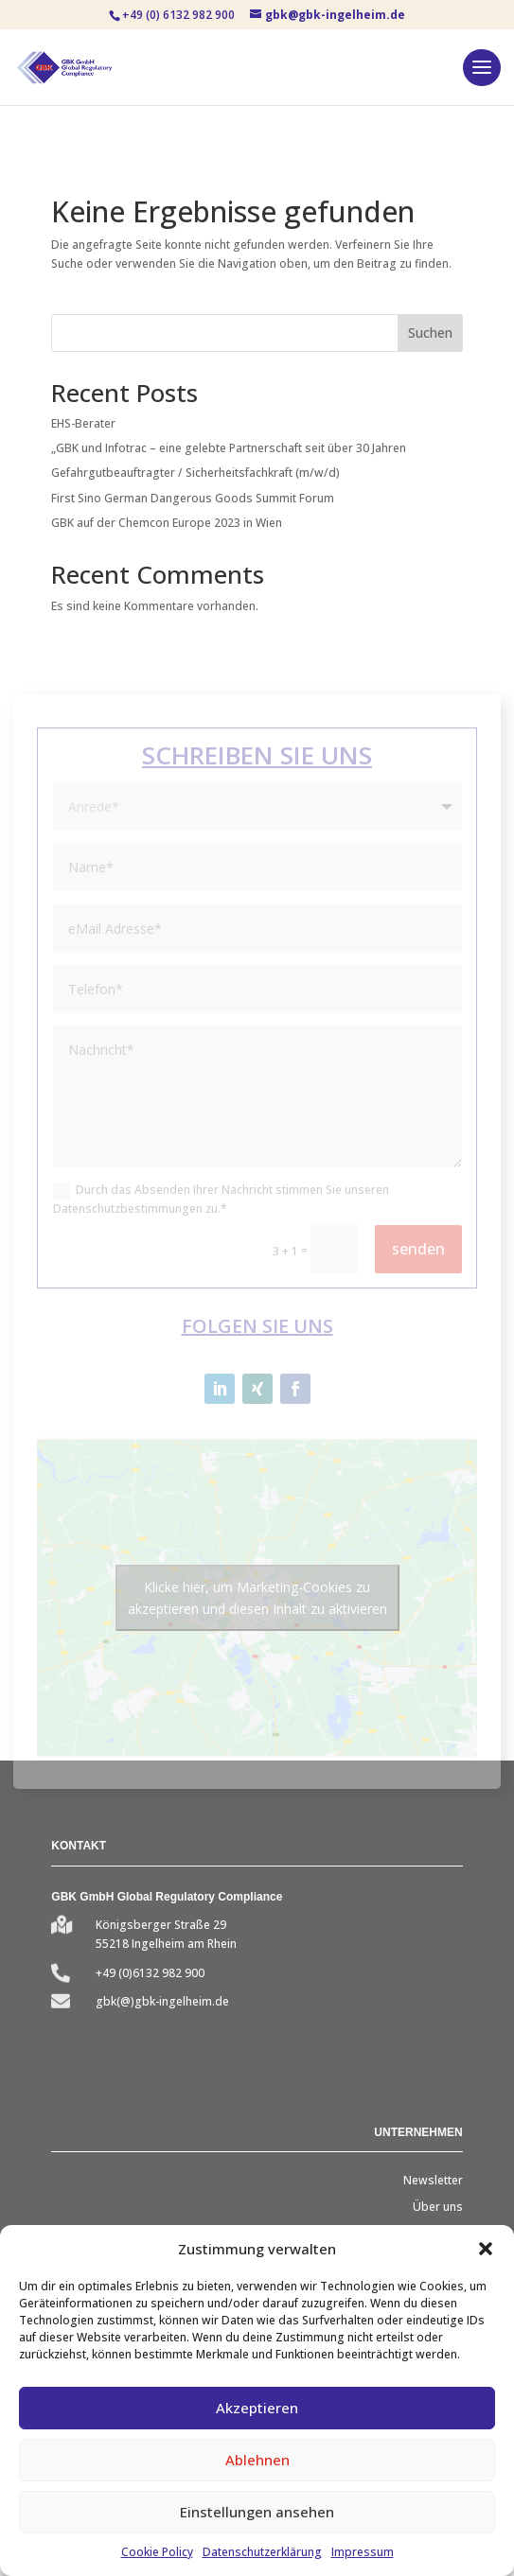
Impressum (362, 2552)
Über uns (438, 2207)
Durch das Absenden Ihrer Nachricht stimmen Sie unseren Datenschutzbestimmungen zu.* (221, 1199)
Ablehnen (257, 2459)
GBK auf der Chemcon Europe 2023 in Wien (166, 523)
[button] (485, 2248)
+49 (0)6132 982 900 (150, 1973)
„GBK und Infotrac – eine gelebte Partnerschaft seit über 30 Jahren (228, 448)
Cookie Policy (157, 2552)
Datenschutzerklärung (262, 2552)
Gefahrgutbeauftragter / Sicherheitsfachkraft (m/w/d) (195, 472)
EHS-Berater (83, 423)
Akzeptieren (257, 2407)
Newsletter (433, 2180)
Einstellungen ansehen (257, 2511)
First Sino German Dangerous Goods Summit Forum (192, 498)
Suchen (430, 333)
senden (418, 1248)
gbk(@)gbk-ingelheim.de (162, 2001)
